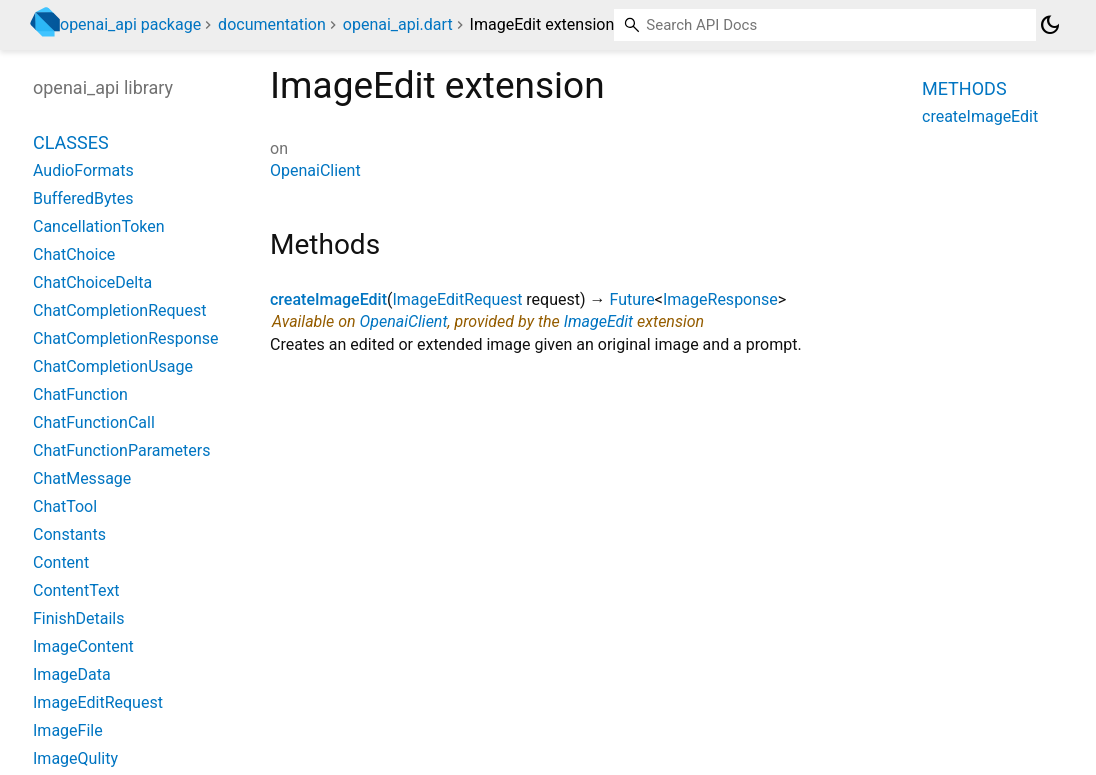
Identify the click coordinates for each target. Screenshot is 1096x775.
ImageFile (68, 730)
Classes (71, 142)
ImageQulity (75, 758)
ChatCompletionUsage (113, 366)
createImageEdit (328, 299)
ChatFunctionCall (94, 422)
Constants (69, 534)
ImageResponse (720, 299)
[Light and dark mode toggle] (1050, 25)
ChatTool (65, 506)
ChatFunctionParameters (121, 450)
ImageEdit (599, 321)
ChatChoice (74, 254)
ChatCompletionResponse (125, 338)
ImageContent (83, 646)
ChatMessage (82, 478)
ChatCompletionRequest (119, 310)
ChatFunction (80, 394)
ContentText (76, 590)
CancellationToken (99, 226)
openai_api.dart (398, 24)
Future (632, 299)
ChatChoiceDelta (92, 282)
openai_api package (130, 24)
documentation (272, 24)
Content (61, 562)
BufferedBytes (83, 198)
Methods (964, 88)
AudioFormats (83, 170)
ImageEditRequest (457, 299)
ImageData (72, 674)
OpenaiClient (315, 170)
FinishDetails (79, 618)
